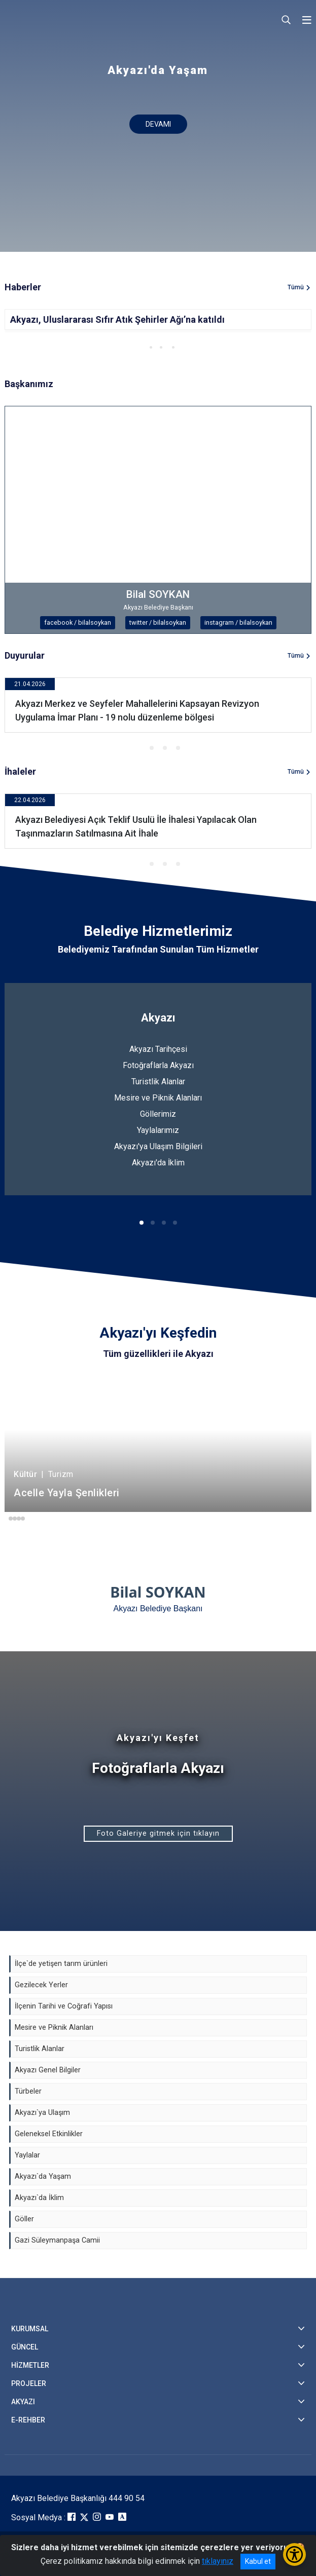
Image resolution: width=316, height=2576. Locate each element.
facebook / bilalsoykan (77, 622)
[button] (140, 347)
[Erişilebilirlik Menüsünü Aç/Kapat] (294, 2554)
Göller (24, 2219)
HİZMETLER (30, 2365)
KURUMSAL (29, 2329)
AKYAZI (23, 2402)
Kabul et (258, 2561)
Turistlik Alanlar (158, 1081)
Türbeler (28, 2091)
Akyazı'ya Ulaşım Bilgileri (158, 1146)
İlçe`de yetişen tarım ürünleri (61, 1963)
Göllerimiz (158, 1114)
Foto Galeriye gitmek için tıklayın (158, 1833)
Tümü (296, 287)
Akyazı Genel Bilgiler (48, 2070)
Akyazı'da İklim (158, 1162)
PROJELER (28, 2383)
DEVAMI (158, 124)
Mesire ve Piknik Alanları (158, 1098)
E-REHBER (28, 2420)
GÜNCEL (24, 2347)
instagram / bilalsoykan (238, 622)
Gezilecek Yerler (41, 1985)
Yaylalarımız (158, 1130)
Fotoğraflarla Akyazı (158, 1065)
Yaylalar (27, 2155)
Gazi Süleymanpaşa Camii (57, 2240)
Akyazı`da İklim (39, 2197)
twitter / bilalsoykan (157, 622)
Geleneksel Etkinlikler (49, 2134)
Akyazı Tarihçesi (158, 1049)
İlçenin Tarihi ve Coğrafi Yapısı (64, 2006)
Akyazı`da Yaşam (43, 2176)
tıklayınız (217, 2561)
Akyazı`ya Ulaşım (42, 2112)
